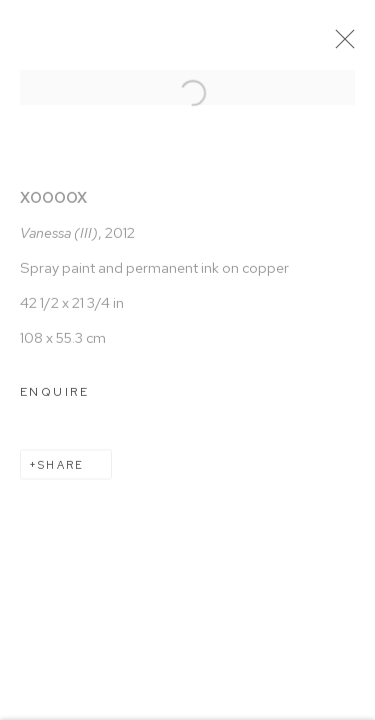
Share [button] (61, 473)
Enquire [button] (55, 400)
